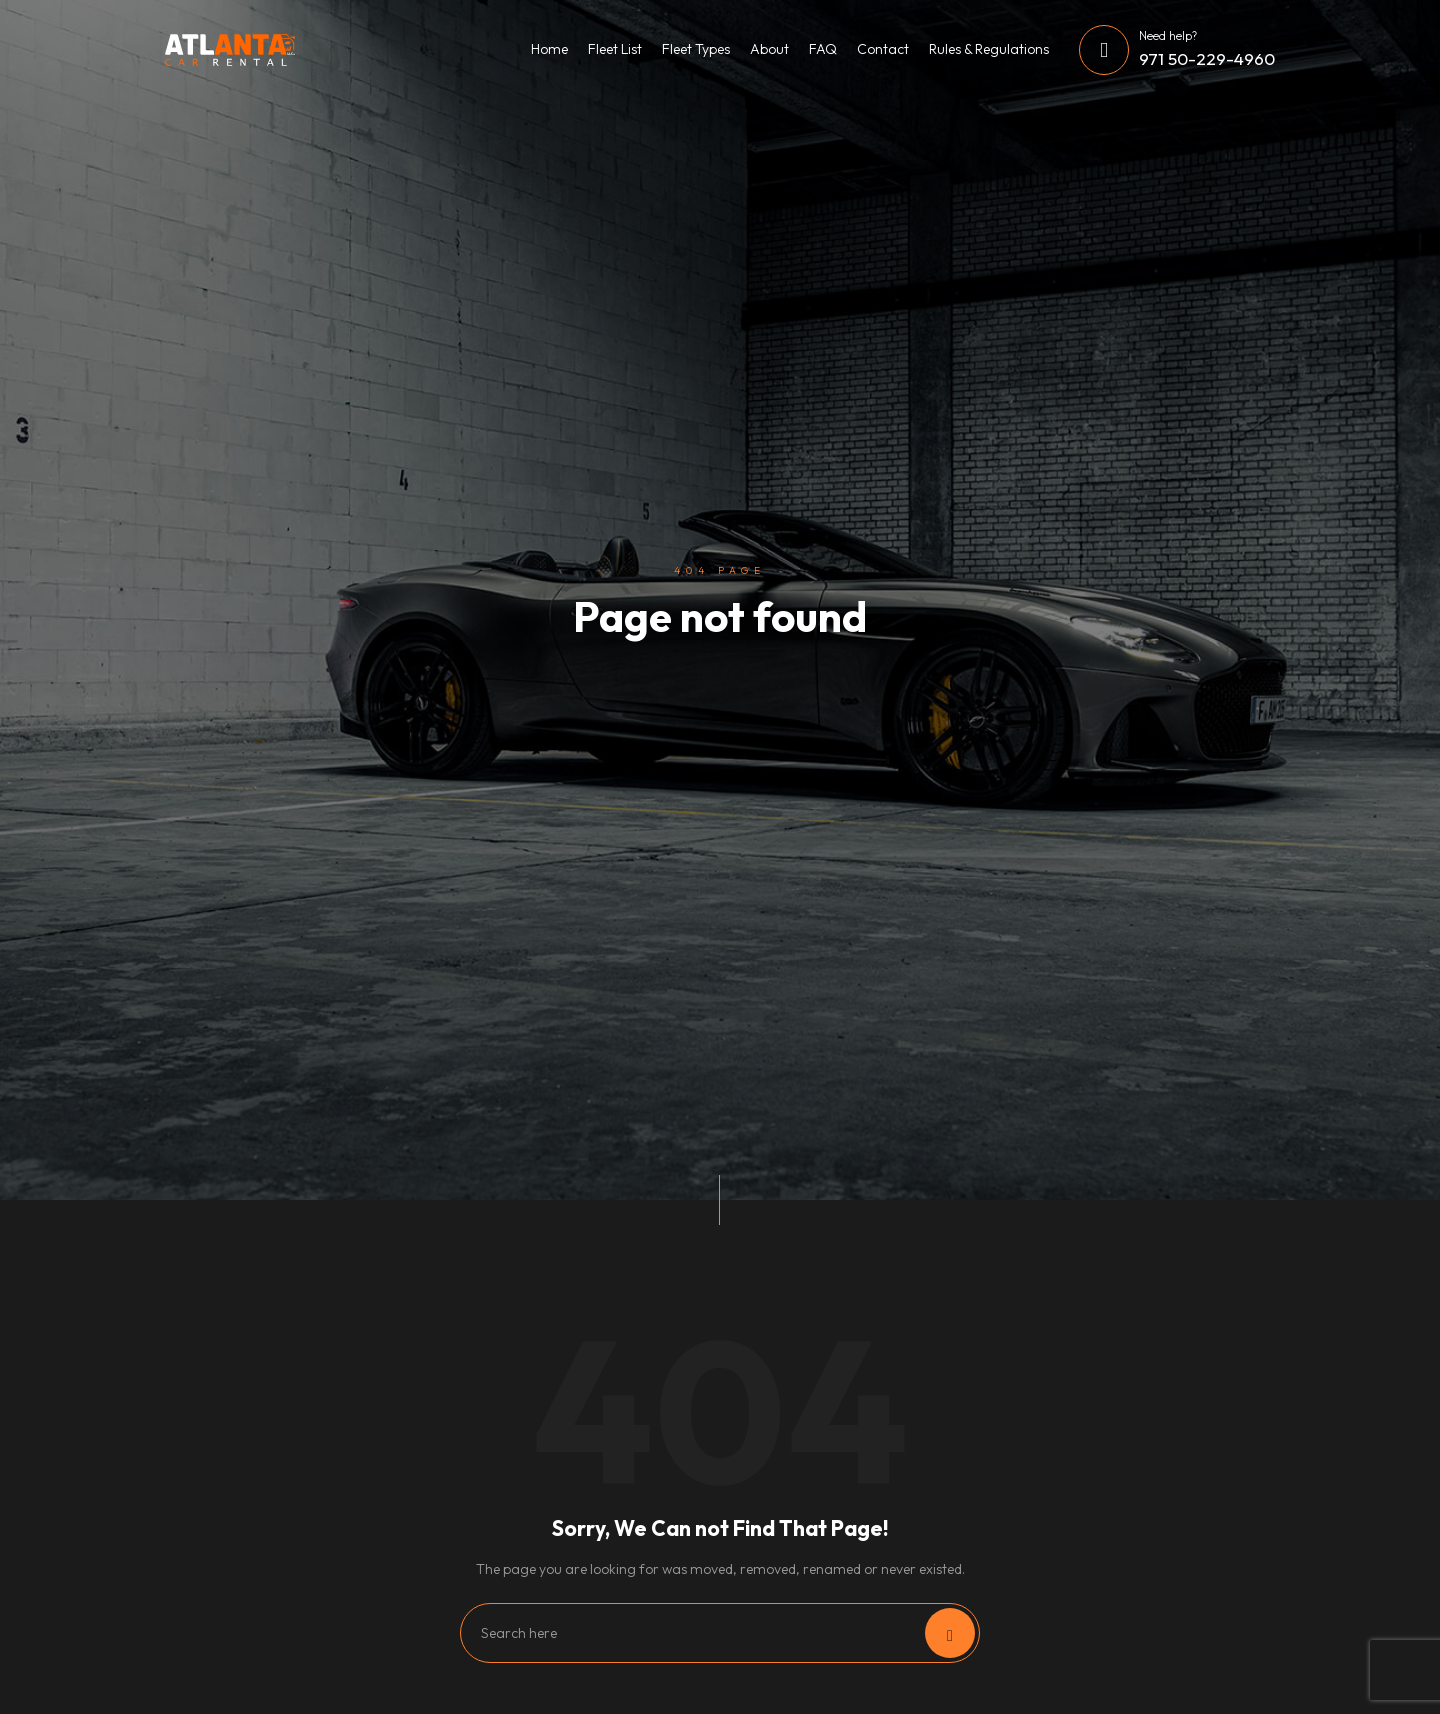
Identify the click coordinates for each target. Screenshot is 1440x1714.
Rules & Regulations (989, 49)
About (769, 49)
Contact (883, 49)
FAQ (823, 49)
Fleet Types (696, 49)
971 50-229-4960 (1207, 58)
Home (549, 49)
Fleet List (615, 49)
